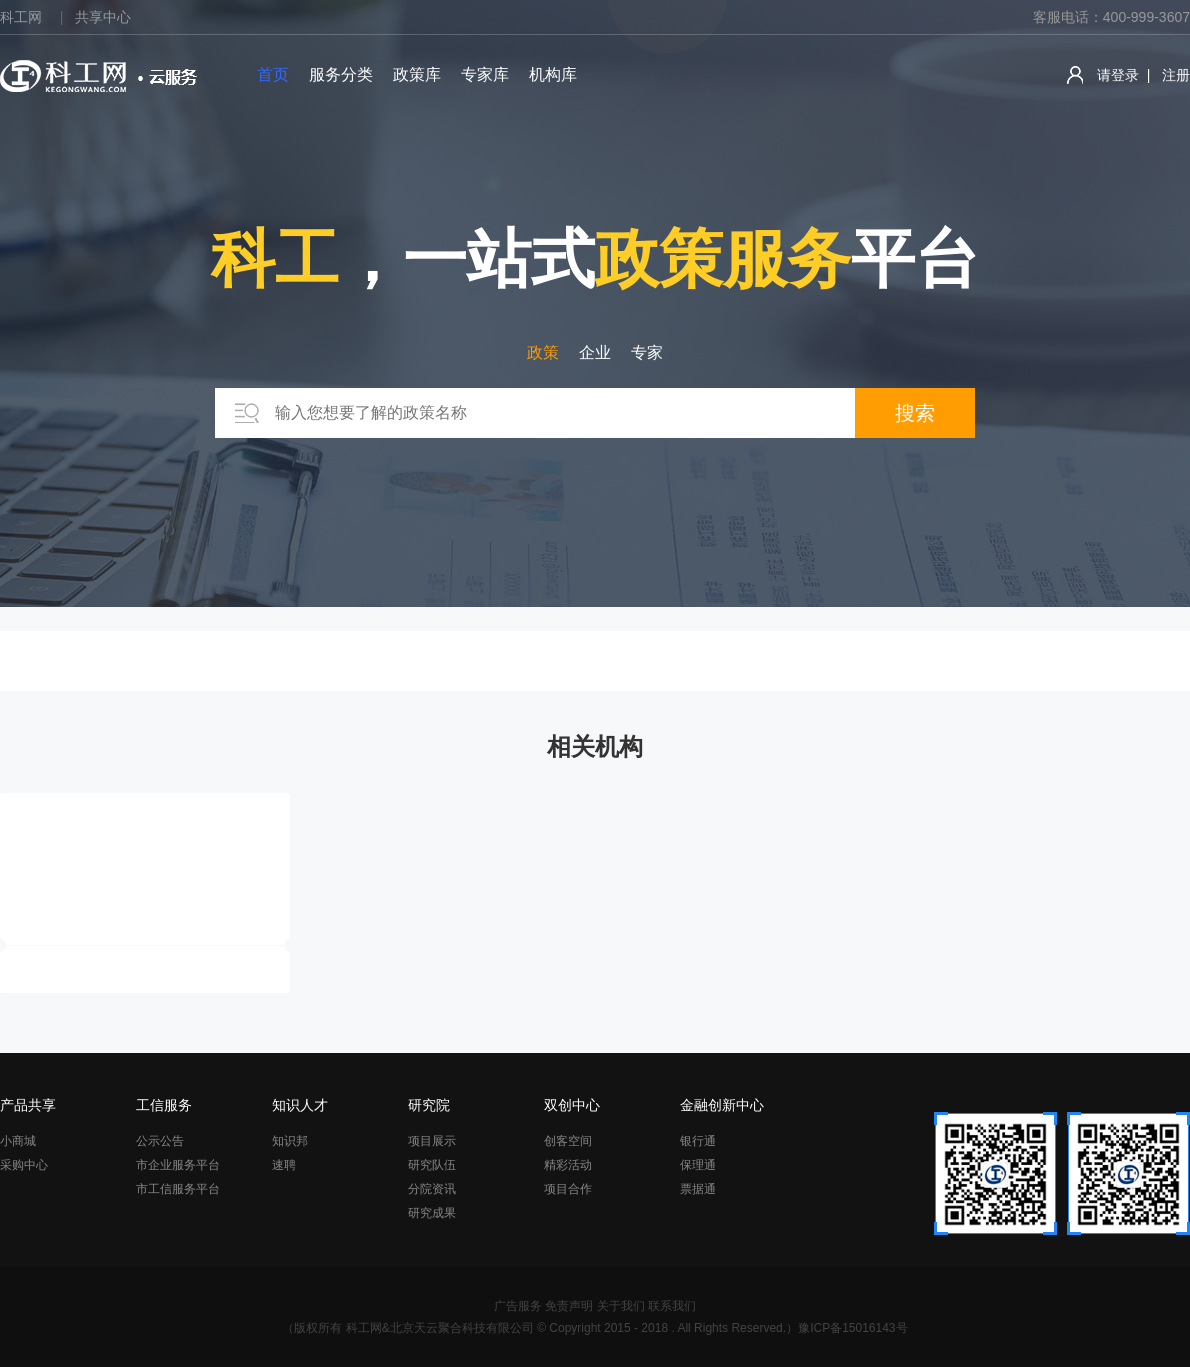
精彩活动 (568, 1165)
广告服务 (518, 1306)
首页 (273, 74)
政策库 (417, 74)
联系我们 (672, 1306)
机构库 (553, 74)
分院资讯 (432, 1189)
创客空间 (568, 1141)
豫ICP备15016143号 (852, 1328)
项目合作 (568, 1189)
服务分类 (341, 74)
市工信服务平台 (178, 1189)
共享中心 (103, 17)
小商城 (18, 1141)
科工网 (21, 17)
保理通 (698, 1165)
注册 (1176, 75)
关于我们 (621, 1306)
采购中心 (24, 1165)
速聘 (284, 1165)
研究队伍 (432, 1165)
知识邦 (290, 1141)
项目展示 (432, 1141)
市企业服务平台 (178, 1165)
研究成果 (432, 1213)
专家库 (485, 74)
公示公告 (160, 1141)
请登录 (1118, 75)
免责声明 (569, 1306)
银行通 (698, 1141)
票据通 (698, 1189)
